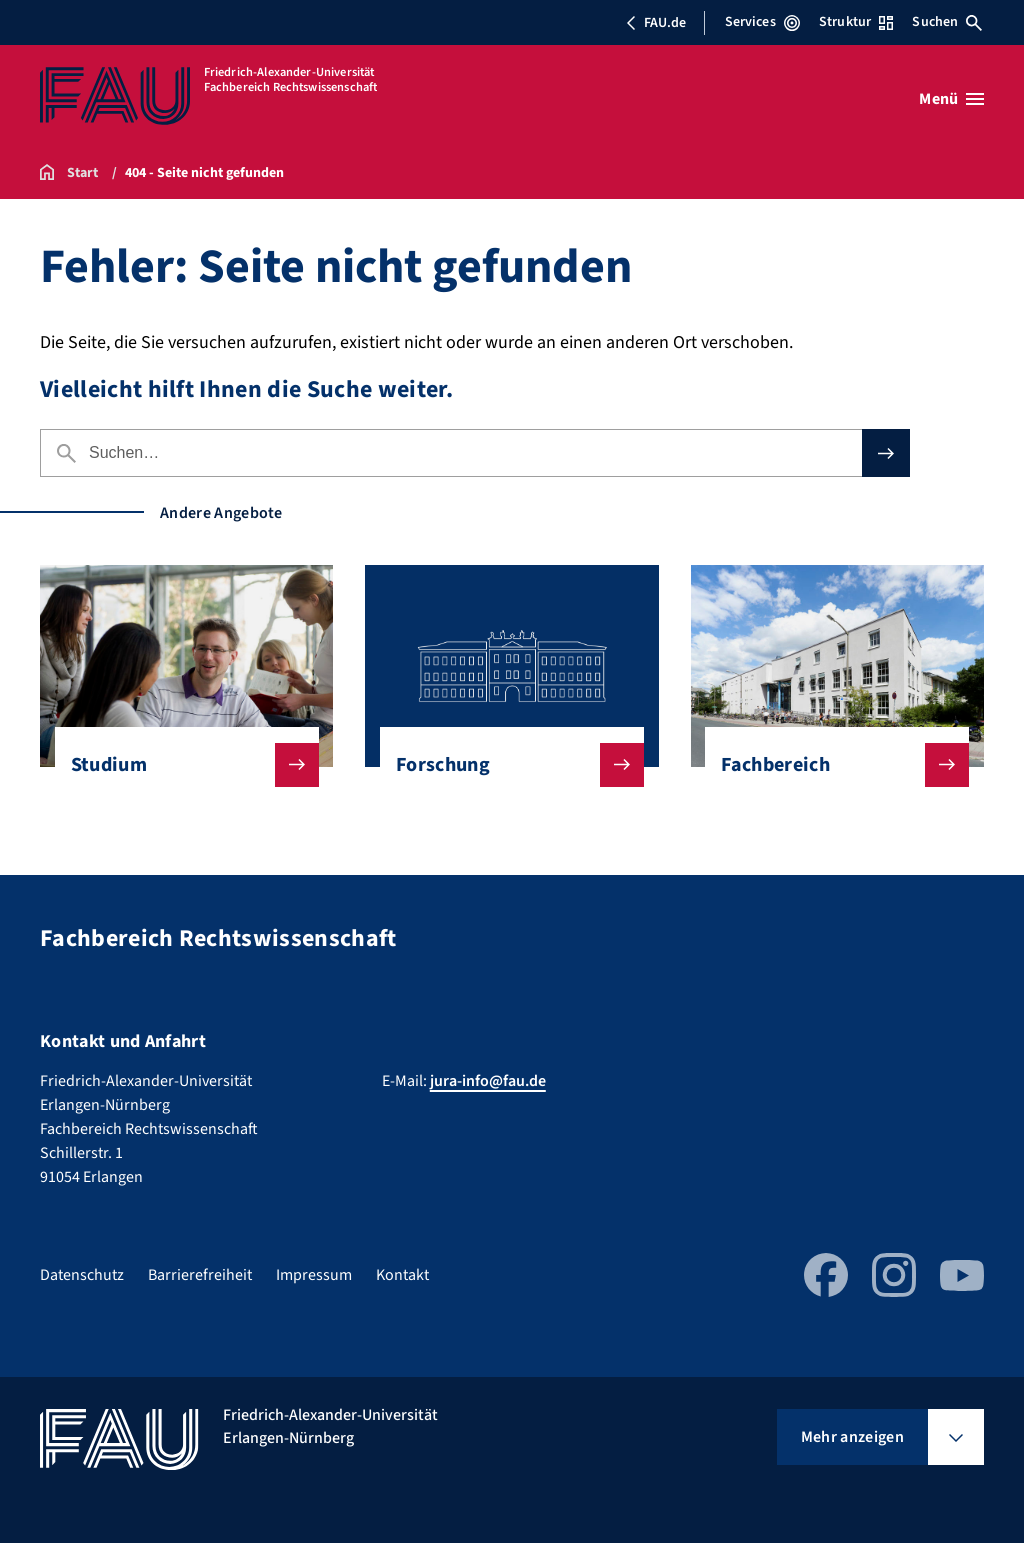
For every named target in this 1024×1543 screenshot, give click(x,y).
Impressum (314, 1275)
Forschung (504, 765)
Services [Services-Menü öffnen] (762, 22)
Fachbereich (829, 765)
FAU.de (656, 23)
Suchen (947, 22)
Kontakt (402, 1275)
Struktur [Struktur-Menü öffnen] (856, 22)
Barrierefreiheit (200, 1275)
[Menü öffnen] (951, 99)
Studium (179, 765)
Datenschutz (82, 1275)
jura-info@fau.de (488, 1081)
